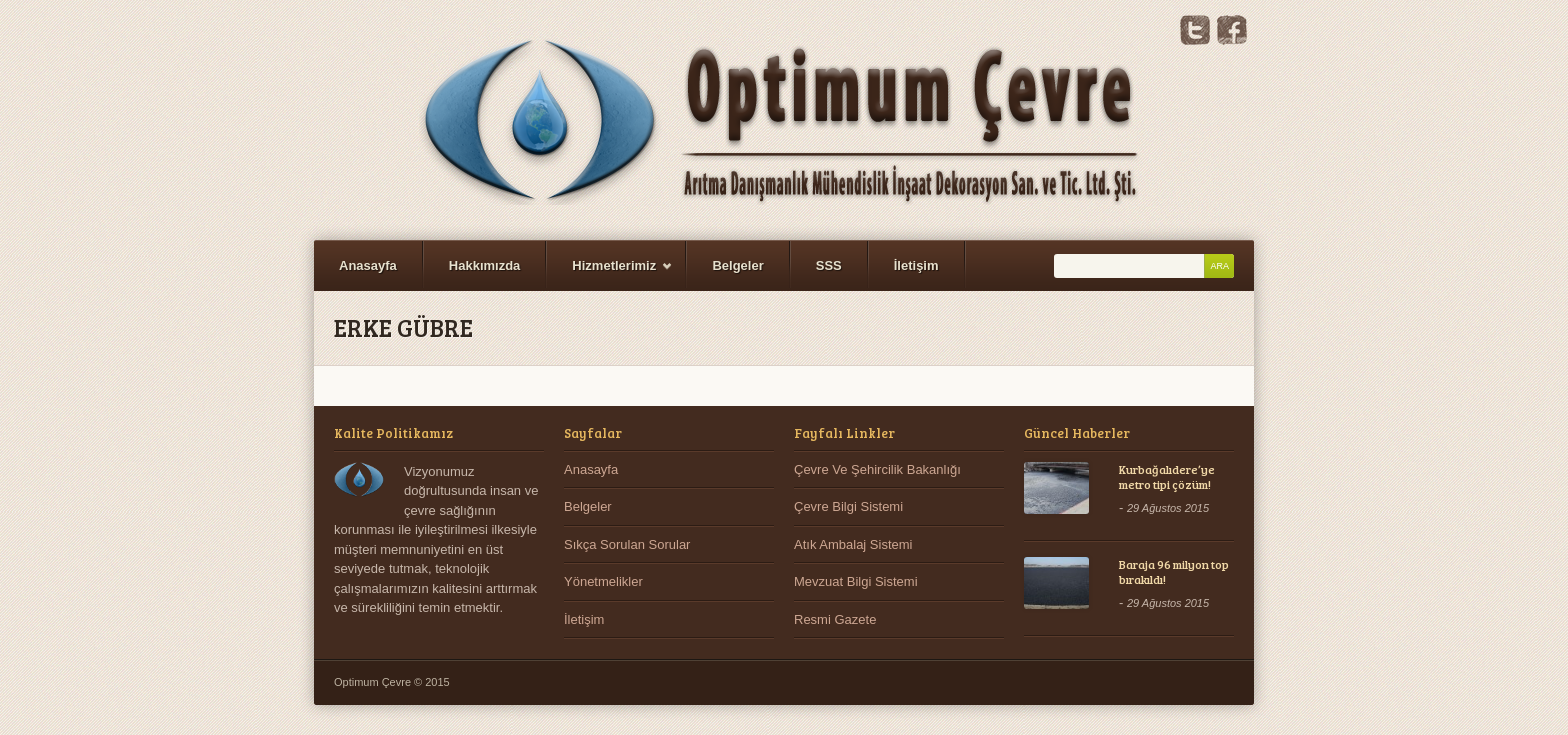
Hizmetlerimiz (610, 274)
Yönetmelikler (603, 581)
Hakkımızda (485, 265)
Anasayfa (368, 265)
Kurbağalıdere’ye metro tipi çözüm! (1167, 477)
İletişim (916, 265)
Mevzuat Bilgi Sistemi (856, 581)
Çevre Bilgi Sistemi (848, 506)
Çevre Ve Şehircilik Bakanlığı (877, 469)
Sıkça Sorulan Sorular (627, 544)
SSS (829, 265)
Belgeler (737, 265)
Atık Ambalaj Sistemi (853, 544)
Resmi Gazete (835, 619)
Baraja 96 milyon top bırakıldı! (1174, 572)
